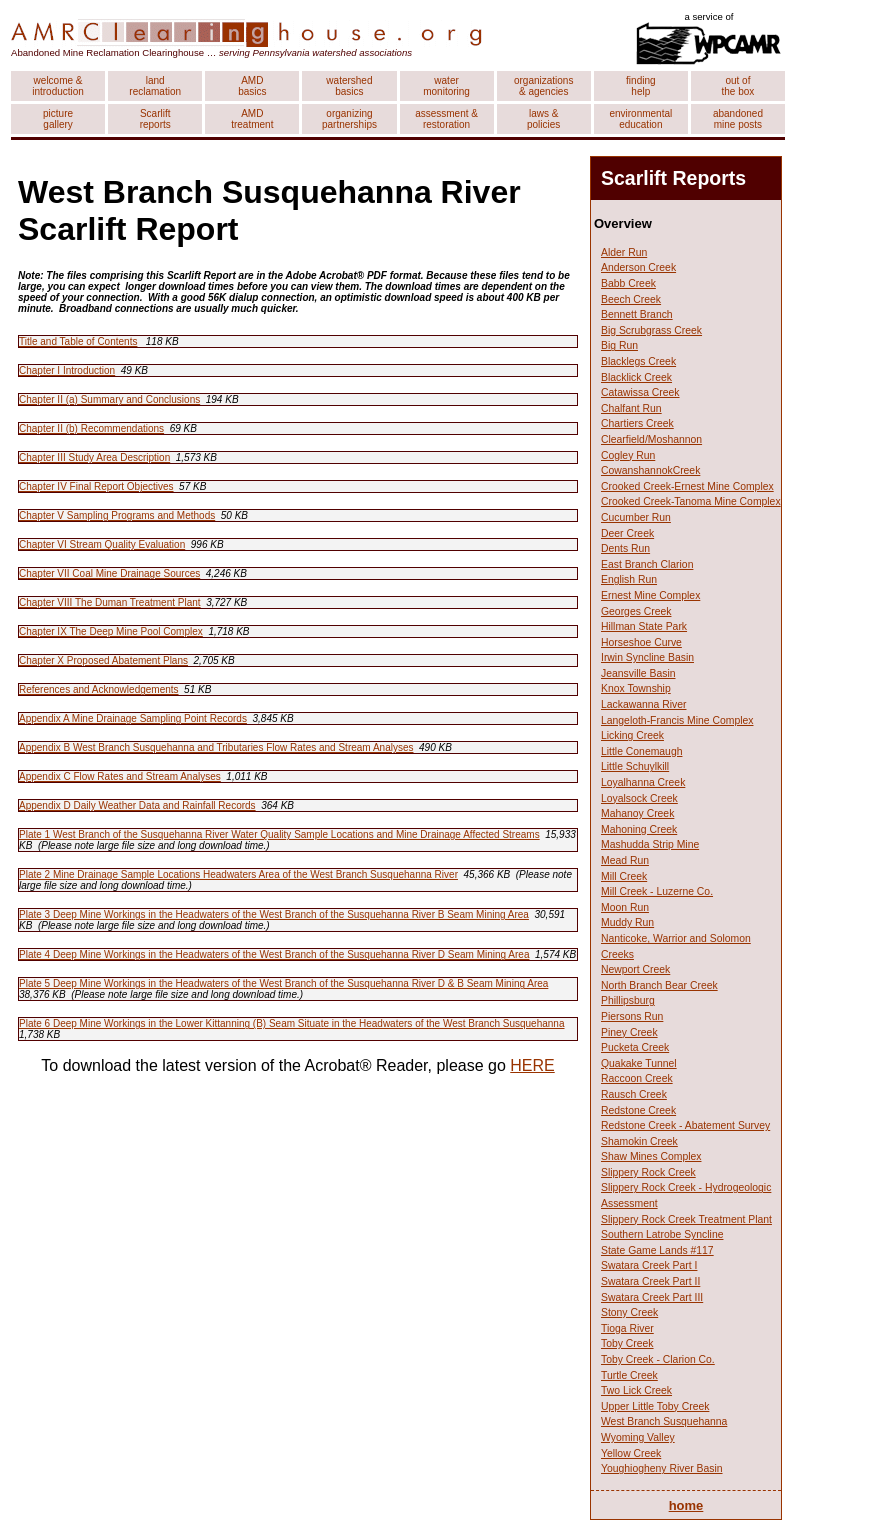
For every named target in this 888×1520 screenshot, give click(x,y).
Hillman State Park (644, 626)
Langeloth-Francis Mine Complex (677, 720)
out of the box (738, 86)
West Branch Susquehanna (664, 1421)
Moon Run (625, 907)
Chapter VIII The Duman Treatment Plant (110, 602)
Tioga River (627, 1328)
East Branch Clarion (647, 564)
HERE (532, 1065)
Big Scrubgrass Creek (651, 330)
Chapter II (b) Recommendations (91, 428)
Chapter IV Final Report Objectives (96, 486)
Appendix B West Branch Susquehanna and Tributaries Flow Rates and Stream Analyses (216, 747)
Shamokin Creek (639, 1141)
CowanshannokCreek (650, 470)
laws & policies (543, 119)
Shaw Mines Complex (651, 1156)
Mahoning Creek (639, 829)
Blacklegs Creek (638, 361)
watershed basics (349, 86)
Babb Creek (628, 283)
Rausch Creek (634, 1094)
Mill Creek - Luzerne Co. (657, 891)
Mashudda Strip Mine (650, 844)
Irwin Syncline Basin (647, 657)
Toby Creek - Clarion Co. (658, 1359)
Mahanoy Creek (637, 813)
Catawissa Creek (640, 392)
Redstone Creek (638, 1110)
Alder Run (624, 252)
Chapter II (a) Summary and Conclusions (109, 399)
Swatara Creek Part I (649, 1265)
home (686, 1505)
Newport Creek (635, 969)
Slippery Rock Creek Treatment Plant (686, 1219)
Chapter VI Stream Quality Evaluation (102, 544)
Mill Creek (624, 876)
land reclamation (155, 86)
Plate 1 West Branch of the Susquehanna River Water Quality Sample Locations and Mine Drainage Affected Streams (279, 834)
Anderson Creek (638, 267)
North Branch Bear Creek (659, 985)
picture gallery (58, 119)
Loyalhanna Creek (643, 782)
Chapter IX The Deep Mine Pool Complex (111, 631)
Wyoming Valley (638, 1437)
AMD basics (252, 86)
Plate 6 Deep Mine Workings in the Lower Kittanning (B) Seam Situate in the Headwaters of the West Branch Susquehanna (292, 1023)
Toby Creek (627, 1343)
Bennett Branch (637, 314)
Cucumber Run (636, 517)
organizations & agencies (543, 86)
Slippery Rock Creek (648, 1172)
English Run (629, 579)
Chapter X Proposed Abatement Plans (103, 660)
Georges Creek (636, 611)
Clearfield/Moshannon (651, 439)
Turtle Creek (629, 1375)
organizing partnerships (349, 119)
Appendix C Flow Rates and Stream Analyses (120, 776)
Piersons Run (632, 1016)
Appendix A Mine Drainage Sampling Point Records (133, 718)
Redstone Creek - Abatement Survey (685, 1125)
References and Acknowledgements (99, 689)
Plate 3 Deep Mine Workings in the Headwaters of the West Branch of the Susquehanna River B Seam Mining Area (274, 914)
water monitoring (446, 86)
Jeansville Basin (638, 673)
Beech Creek (631, 299)
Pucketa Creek (635, 1047)
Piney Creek (629, 1032)
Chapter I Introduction (67, 370)
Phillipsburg (628, 1000)
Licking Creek (632, 735)
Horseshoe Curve (641, 642)
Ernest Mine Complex (650, 595)
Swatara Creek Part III (652, 1297)
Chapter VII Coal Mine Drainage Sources (109, 573)
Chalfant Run (631, 408)
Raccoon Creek (637, 1078)
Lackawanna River (643, 704)
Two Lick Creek (636, 1390)
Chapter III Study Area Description (94, 457)
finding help (640, 86)
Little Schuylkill (635, 766)
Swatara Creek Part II (650, 1281)
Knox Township (636, 688)
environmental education (640, 119)
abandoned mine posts (738, 119)
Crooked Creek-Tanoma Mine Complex (691, 501)
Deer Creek (627, 533)
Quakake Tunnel (639, 1063)
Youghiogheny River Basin (662, 1468)
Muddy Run (627, 922)
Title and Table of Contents (78, 341)
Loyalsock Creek (639, 798)
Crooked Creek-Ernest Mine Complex (687, 486)
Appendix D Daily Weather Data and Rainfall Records (137, 805)
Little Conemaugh (641, 751)
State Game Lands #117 (657, 1250)
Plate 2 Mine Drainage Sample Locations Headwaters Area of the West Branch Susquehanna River (238, 874)
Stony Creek (629, 1312)
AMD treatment (252, 119)
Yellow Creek (631, 1453)
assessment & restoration (446, 119)
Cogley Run (628, 455)
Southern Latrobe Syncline (662, 1234)
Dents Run (625, 548)
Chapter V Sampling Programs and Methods (117, 515)
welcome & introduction (58, 86)
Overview (623, 223)
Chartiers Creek (637, 423)
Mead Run (625, 860)
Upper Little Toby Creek (655, 1406)
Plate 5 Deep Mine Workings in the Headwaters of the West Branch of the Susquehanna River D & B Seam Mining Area (283, 983)
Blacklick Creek (636, 377)
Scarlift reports (155, 119)
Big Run (619, 345)
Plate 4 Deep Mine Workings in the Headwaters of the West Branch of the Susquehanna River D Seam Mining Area (274, 954)
